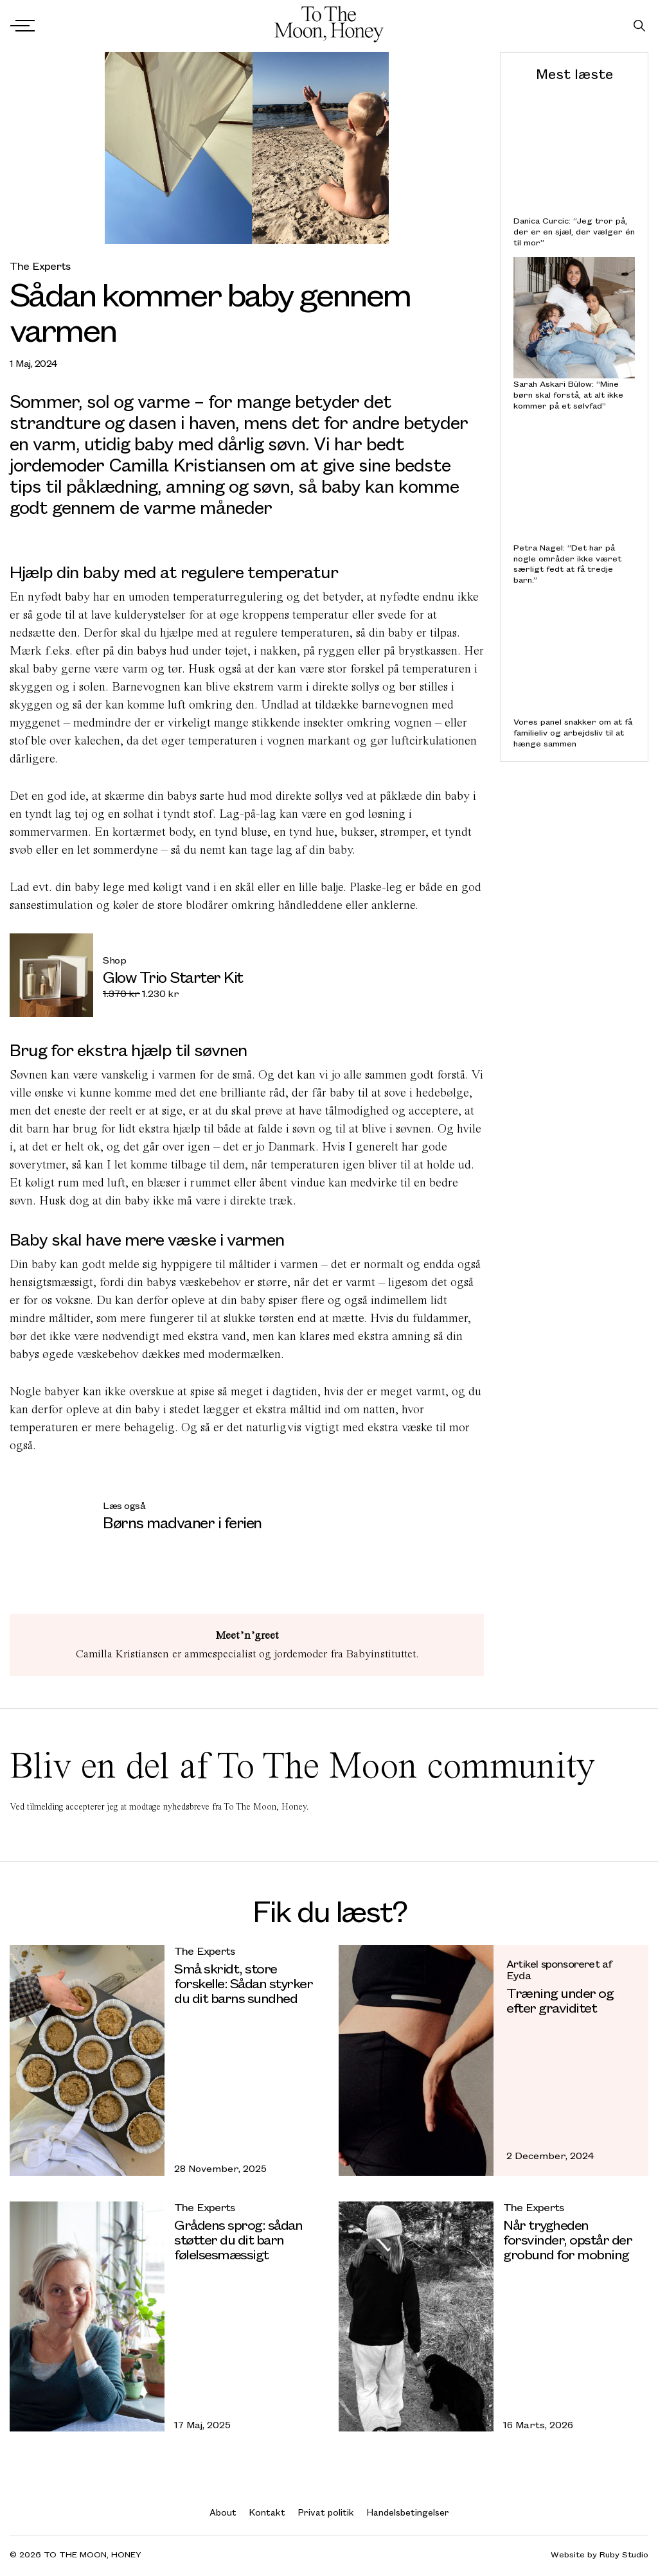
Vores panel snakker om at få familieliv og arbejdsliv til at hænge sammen (572, 732)
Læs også (124, 1505)
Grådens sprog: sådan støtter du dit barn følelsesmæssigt (238, 2239)
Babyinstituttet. (382, 1654)
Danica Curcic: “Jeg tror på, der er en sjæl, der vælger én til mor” (574, 231)
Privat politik (326, 2512)
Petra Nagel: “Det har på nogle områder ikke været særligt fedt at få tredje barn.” (567, 563)
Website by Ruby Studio (599, 2554)
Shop (114, 960)
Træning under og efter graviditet (559, 1999)
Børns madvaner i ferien (182, 1522)
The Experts (40, 265)
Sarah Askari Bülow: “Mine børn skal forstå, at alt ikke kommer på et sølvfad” (568, 394)
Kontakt (267, 2512)
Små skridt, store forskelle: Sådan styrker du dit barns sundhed (243, 1983)
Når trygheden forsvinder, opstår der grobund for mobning (567, 2239)
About (222, 2512)
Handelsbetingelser (408, 2512)
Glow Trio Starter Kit (173, 976)
